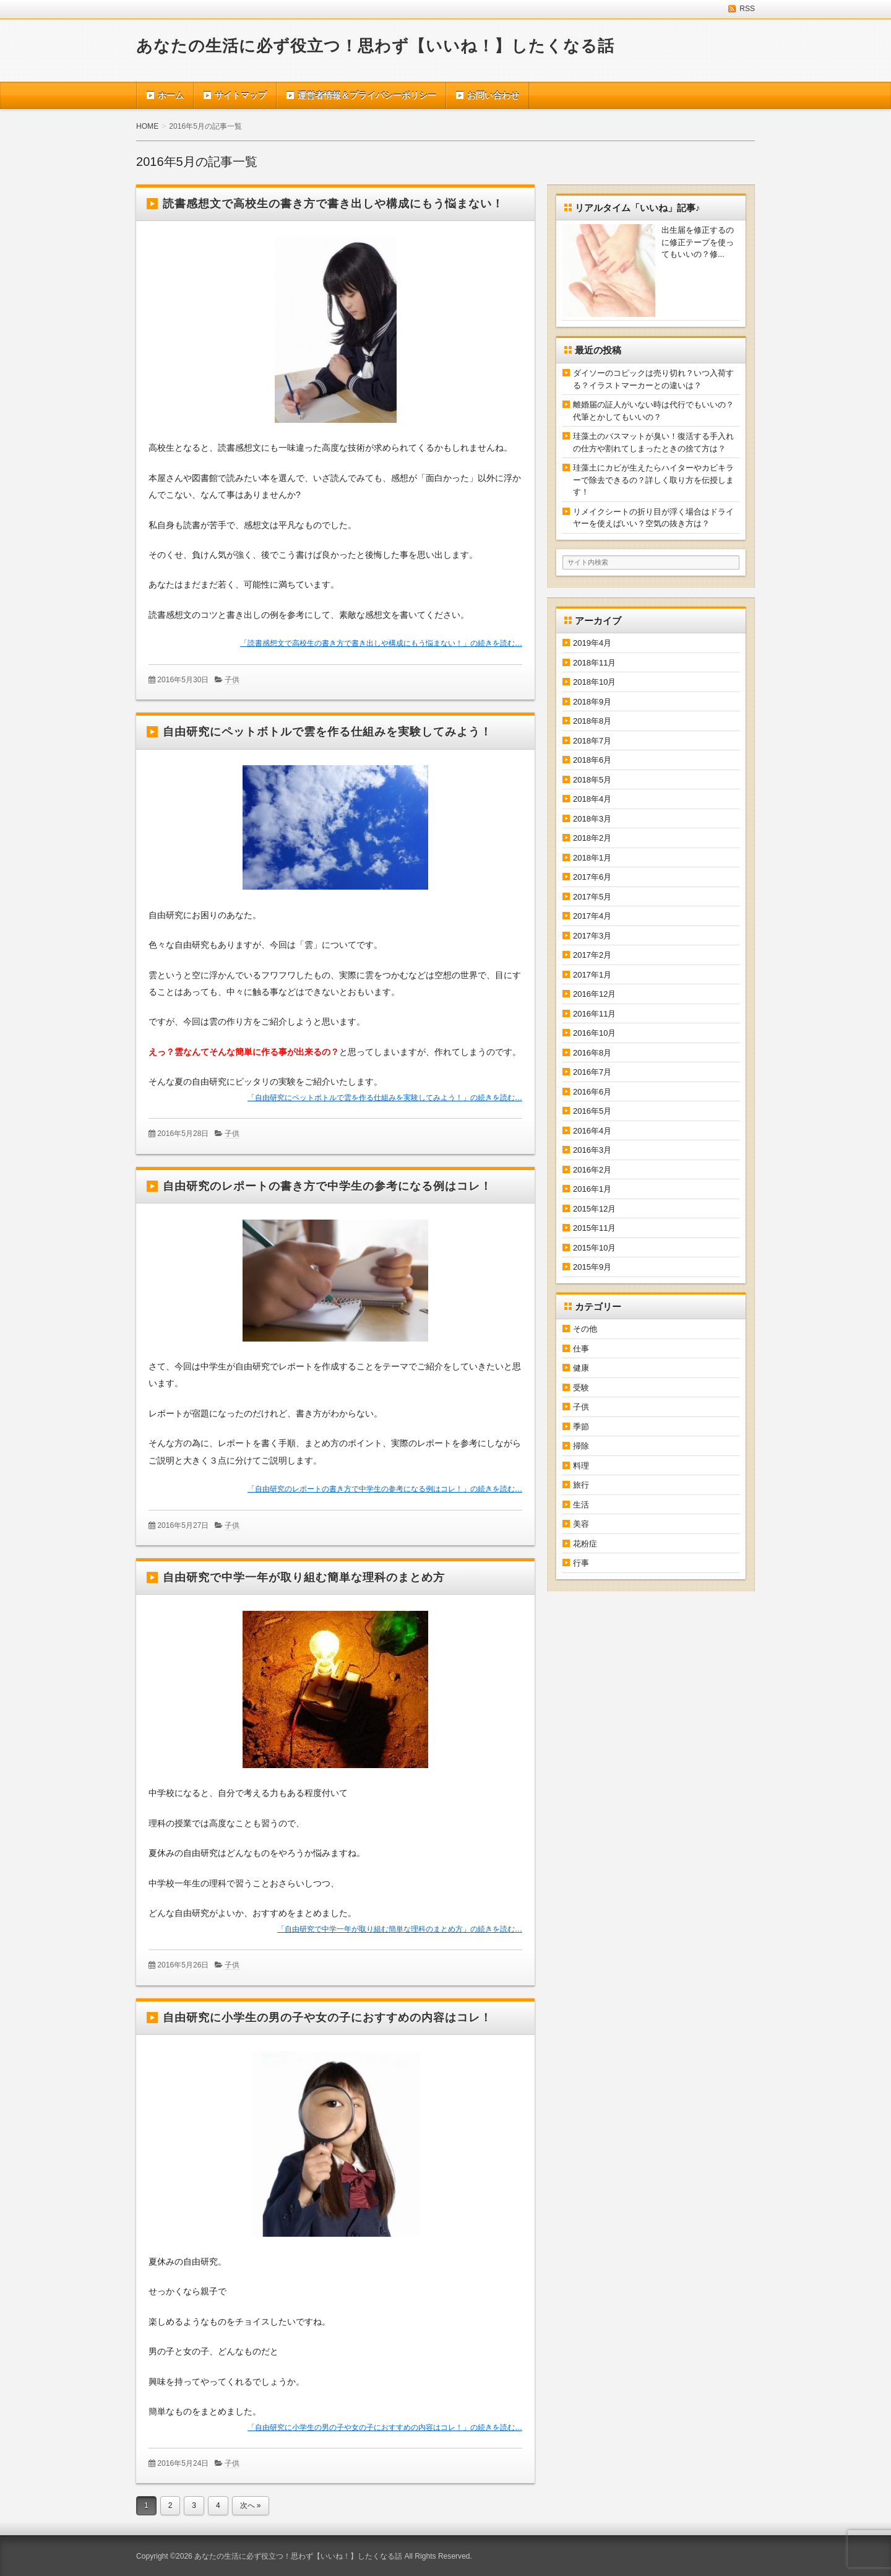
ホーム (171, 95)
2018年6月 (592, 760)
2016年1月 (592, 1189)
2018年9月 (592, 701)
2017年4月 (592, 916)
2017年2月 (592, 955)
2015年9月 (592, 1267)
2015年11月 (594, 1228)
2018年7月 (592, 740)
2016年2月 (592, 1169)
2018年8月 (592, 721)
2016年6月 (592, 1091)
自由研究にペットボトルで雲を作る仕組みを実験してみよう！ (327, 732)
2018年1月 (592, 857)
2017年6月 (592, 877)
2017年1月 (592, 974)
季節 (581, 1426)
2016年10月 (594, 1033)
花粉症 (585, 1543)
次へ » (250, 2505)
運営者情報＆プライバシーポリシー (367, 95)
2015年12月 (594, 1208)
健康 (581, 1368)
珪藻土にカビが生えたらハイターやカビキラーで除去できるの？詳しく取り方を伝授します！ (653, 480)
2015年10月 (594, 1247)
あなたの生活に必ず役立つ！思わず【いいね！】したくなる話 (375, 46)
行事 (581, 1563)
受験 (581, 1387)
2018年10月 (594, 682)
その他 (585, 1329)
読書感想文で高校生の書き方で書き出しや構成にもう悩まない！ (333, 203)
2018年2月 (592, 838)
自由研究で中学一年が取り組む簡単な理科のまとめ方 (304, 1577)
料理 (581, 1465)
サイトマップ (241, 95)
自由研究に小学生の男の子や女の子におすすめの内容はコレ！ (327, 2017)
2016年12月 (594, 994)
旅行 (581, 1485)
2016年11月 (594, 1013)
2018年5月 (592, 779)
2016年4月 (592, 1130)
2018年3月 (592, 818)
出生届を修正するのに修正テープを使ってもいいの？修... (697, 242)
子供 (232, 679)
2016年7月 (592, 1072)
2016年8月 (592, 1052)
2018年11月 (594, 662)
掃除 (581, 1446)
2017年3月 (592, 935)
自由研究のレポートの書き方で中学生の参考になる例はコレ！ (327, 1186)
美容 (581, 1524)
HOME (147, 126)
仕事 (581, 1348)
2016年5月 (592, 1111)
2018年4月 (592, 799)
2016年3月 (592, 1150)
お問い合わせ (493, 95)
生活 (581, 1504)
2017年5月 (592, 896)
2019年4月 (592, 643)
